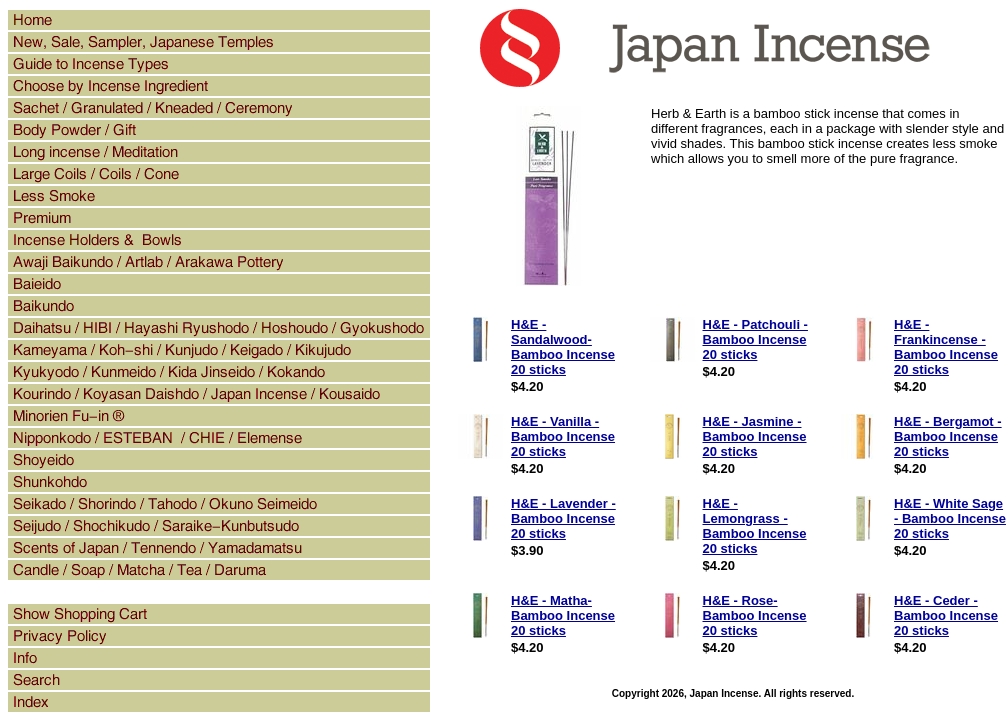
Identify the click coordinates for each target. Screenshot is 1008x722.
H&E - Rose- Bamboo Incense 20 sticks (755, 615)
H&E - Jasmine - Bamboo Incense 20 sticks (755, 436)
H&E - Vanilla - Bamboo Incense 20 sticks (563, 436)
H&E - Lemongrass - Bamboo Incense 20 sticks (755, 526)
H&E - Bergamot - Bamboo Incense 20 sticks (948, 436)
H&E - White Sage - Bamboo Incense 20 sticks (950, 518)
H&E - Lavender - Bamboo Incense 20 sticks (563, 518)
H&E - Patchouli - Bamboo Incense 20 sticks (755, 339)
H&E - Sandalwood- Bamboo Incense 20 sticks (563, 347)
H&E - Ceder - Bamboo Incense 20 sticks (946, 615)
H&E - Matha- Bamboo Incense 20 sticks (563, 615)
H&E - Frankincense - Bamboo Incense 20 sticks (946, 347)
